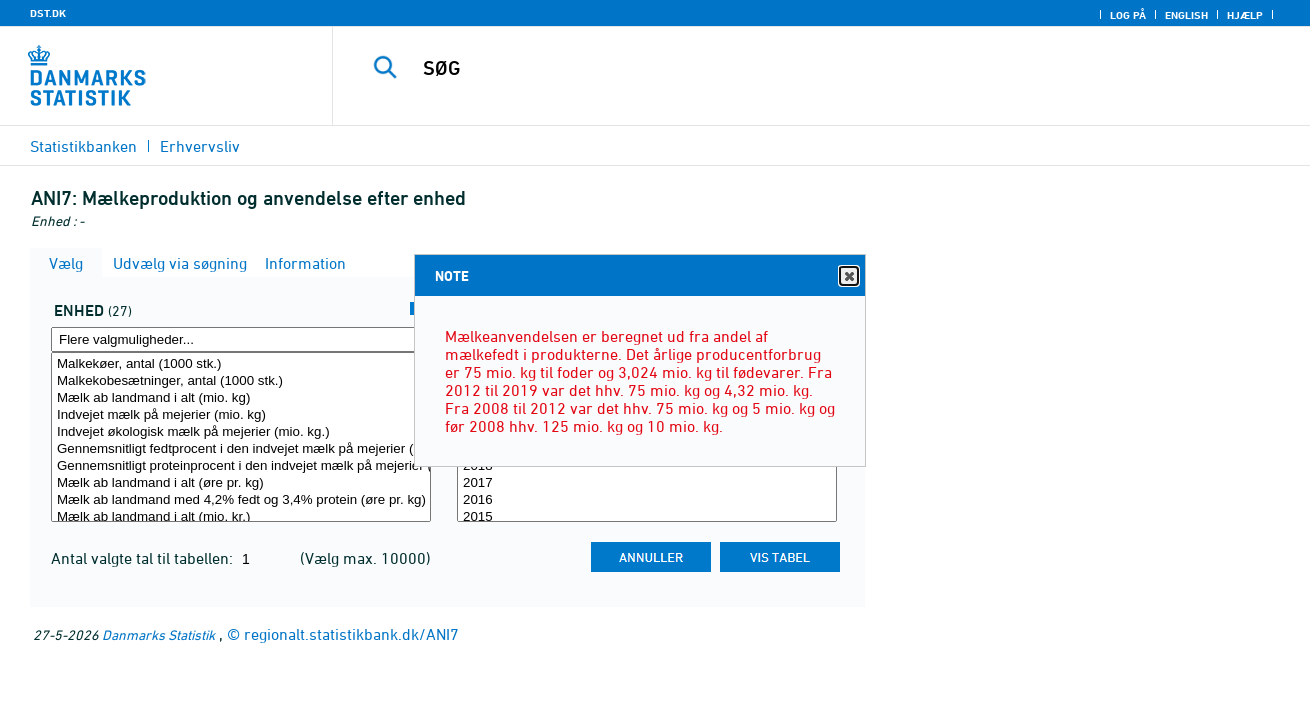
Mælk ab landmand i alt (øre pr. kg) (241, 483)
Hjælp (1245, 15)
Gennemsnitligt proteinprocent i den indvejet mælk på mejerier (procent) (241, 466)
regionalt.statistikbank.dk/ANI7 (351, 634)
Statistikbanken (83, 146)
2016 (647, 500)
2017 (647, 483)
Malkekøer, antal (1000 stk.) (241, 364)
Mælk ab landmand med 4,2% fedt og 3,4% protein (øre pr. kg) (241, 500)
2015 (647, 517)
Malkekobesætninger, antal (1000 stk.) (241, 381)
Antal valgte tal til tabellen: (144, 558)
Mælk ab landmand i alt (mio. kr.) (241, 517)
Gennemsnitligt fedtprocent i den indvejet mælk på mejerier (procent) (241, 449)
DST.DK (48, 13)
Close (848, 276)
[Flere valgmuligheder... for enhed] (241, 339)
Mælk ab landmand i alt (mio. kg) (241, 398)
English (1186, 15)
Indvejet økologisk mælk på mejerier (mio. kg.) (241, 432)
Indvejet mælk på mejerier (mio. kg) (241, 415)
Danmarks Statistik (158, 634)
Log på (1128, 15)
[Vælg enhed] (241, 437)
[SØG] (800, 68)
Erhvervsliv (200, 146)
